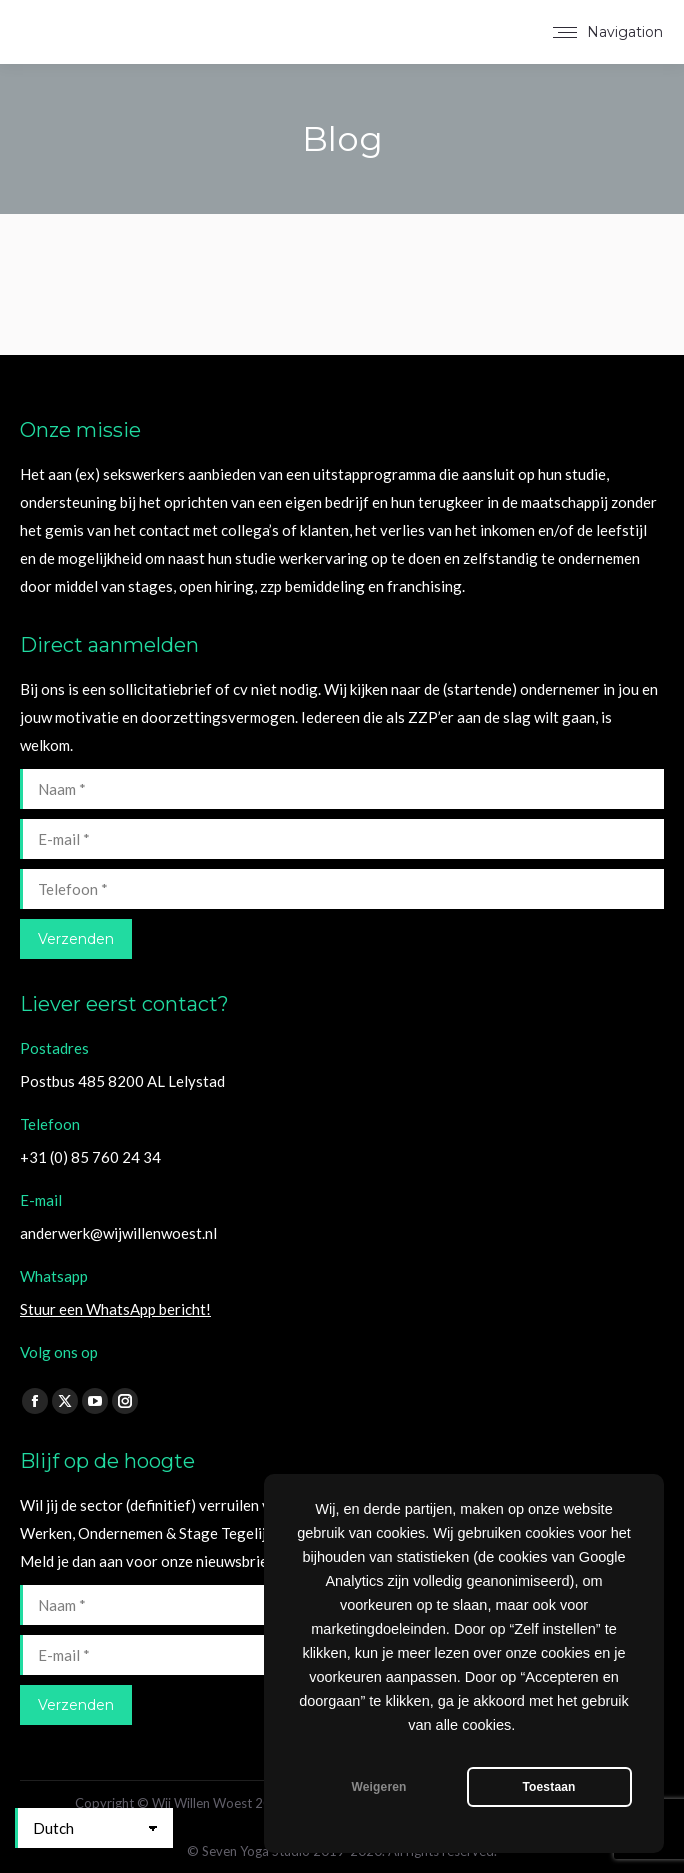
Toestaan (548, 1787)
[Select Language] (94, 1828)
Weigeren (378, 1787)
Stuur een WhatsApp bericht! (115, 1309)
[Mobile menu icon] (608, 32)
